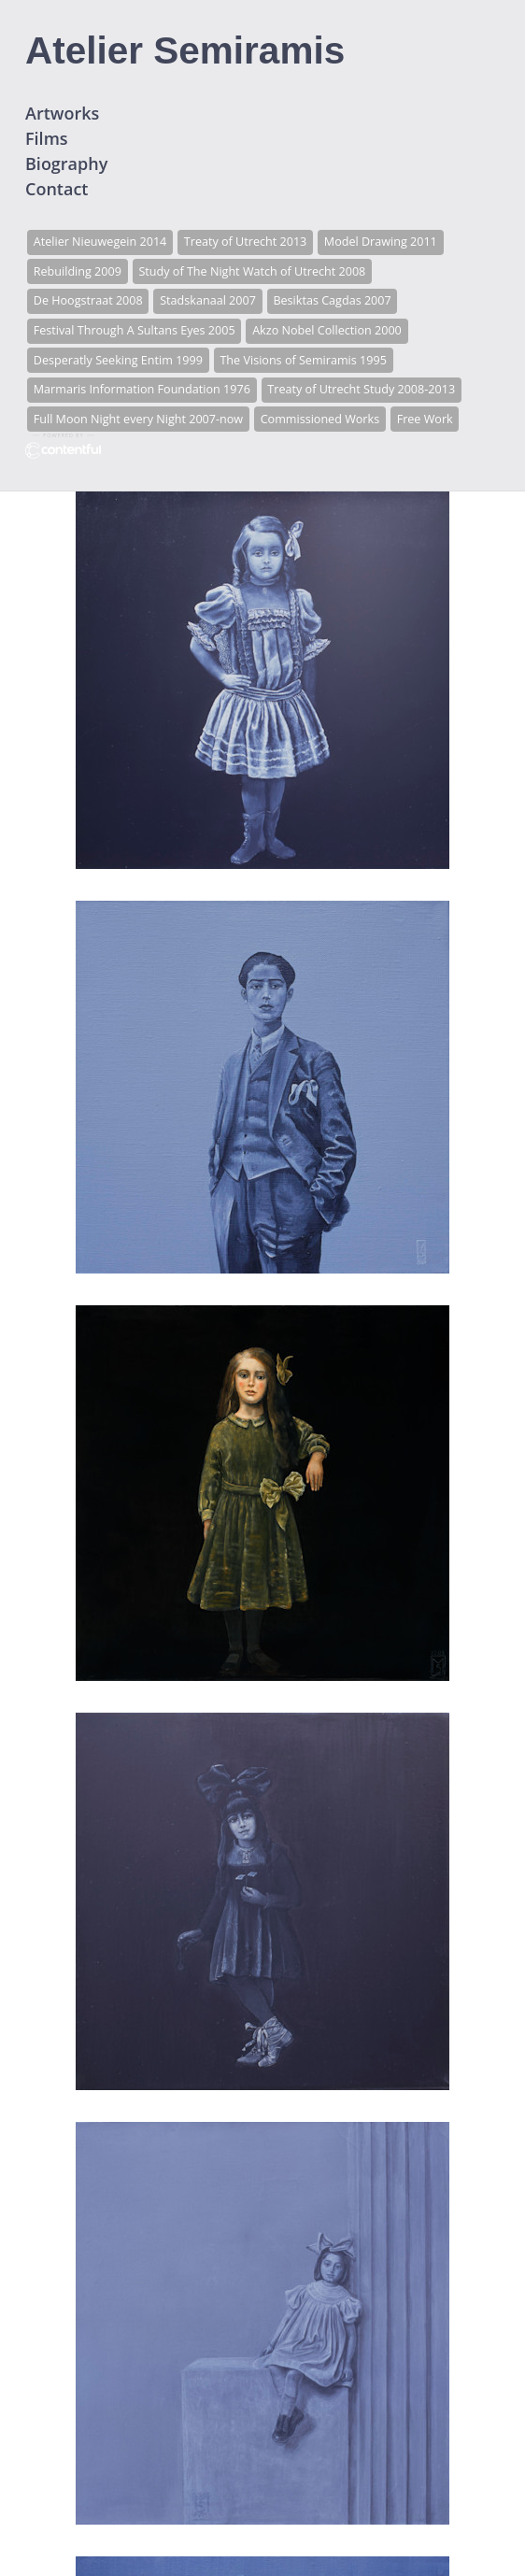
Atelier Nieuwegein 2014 (100, 241)
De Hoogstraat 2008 (88, 300)
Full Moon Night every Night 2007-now (138, 419)
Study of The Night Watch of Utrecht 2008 (251, 271)
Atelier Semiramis (185, 50)
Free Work (425, 419)
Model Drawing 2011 (380, 241)
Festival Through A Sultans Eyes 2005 (134, 330)
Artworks (62, 113)
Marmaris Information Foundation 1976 (142, 389)
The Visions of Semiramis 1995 (303, 360)
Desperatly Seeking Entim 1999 (118, 360)
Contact (56, 189)
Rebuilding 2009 (77, 271)
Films (46, 138)
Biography (66, 163)
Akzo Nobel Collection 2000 (327, 330)
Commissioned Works (320, 419)
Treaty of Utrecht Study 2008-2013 (361, 389)
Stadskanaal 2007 (208, 300)
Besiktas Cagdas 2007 (331, 300)
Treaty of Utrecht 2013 (245, 241)
